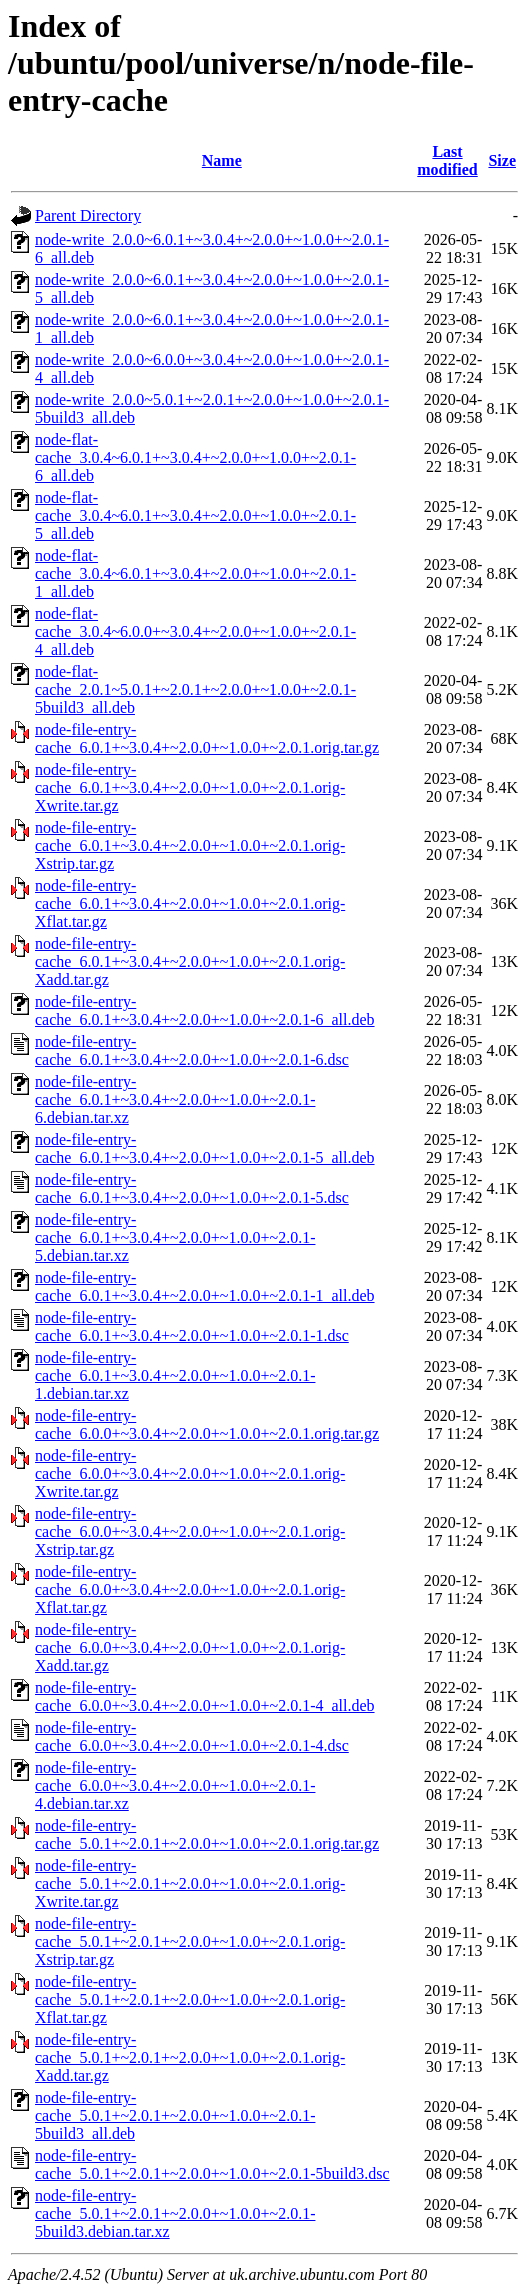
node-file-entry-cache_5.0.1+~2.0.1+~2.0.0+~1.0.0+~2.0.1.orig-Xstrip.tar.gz (190, 1941)
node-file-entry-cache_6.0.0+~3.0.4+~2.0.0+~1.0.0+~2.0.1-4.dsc (192, 1736)
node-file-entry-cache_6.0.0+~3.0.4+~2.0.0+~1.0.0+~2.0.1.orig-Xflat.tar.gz (190, 1589)
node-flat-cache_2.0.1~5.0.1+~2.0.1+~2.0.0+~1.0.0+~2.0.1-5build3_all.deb (195, 689)
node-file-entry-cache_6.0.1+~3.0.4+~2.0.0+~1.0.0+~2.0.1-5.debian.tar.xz (175, 1237)
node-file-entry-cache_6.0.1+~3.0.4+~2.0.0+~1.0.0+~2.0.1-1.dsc (192, 1326)
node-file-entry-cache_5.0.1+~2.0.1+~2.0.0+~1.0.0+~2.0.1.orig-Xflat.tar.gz (190, 1999)
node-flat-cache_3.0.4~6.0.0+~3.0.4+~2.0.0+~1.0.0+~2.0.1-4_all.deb (195, 631)
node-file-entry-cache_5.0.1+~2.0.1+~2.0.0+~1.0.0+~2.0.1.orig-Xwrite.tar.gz (190, 1883)
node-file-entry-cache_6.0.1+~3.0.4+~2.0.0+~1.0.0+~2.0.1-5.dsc (192, 1188)
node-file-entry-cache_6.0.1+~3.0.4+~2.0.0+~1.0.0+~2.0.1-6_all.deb (205, 1010)
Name (222, 160)
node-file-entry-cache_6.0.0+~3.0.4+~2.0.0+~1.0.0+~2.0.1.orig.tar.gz (207, 1424)
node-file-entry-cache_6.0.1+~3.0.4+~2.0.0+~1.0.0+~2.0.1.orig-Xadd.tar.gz (190, 961)
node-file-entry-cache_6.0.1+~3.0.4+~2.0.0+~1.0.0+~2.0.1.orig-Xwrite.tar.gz (190, 787)
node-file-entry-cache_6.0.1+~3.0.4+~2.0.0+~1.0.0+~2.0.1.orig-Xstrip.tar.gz (190, 845)
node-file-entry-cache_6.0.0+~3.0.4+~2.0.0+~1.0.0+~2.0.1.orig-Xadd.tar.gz (190, 1647)
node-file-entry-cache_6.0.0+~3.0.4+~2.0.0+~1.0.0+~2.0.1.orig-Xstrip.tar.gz (190, 1531)
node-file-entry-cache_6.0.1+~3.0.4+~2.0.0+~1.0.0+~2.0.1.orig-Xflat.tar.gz (190, 903)
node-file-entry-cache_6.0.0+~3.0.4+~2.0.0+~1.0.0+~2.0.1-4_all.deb (205, 1696)
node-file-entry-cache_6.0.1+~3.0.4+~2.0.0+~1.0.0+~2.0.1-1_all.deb (205, 1286)
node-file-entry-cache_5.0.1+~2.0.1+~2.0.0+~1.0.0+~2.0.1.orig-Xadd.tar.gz (190, 2057)
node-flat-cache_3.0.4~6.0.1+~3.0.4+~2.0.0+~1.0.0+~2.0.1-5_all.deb (195, 515)
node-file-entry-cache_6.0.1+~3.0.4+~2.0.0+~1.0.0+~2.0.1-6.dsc (192, 1050)
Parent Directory (88, 215)
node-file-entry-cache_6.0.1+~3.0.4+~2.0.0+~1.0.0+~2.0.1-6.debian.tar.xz (175, 1099)
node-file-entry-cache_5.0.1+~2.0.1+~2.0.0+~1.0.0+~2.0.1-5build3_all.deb (175, 2115)
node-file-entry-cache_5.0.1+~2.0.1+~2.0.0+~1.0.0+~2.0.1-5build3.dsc (212, 2164)
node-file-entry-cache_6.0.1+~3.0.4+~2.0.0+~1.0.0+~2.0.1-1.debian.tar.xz (175, 1375)
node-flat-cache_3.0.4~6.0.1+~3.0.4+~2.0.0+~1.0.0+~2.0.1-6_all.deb (195, 457)
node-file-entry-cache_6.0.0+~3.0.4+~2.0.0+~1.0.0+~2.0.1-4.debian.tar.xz (175, 1785)
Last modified (447, 160)
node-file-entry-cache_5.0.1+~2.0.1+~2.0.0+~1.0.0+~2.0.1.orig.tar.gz (207, 1834)
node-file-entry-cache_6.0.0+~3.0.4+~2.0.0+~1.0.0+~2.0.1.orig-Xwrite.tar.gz (190, 1473)
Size (502, 160)
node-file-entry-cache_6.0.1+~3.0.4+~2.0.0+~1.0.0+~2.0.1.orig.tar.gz (207, 738)
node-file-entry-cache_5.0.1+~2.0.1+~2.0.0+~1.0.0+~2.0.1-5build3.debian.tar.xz (175, 2213)
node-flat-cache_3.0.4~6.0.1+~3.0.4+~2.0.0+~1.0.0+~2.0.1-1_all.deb (195, 573)
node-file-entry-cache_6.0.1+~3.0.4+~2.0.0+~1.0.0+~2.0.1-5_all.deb (205, 1148)
